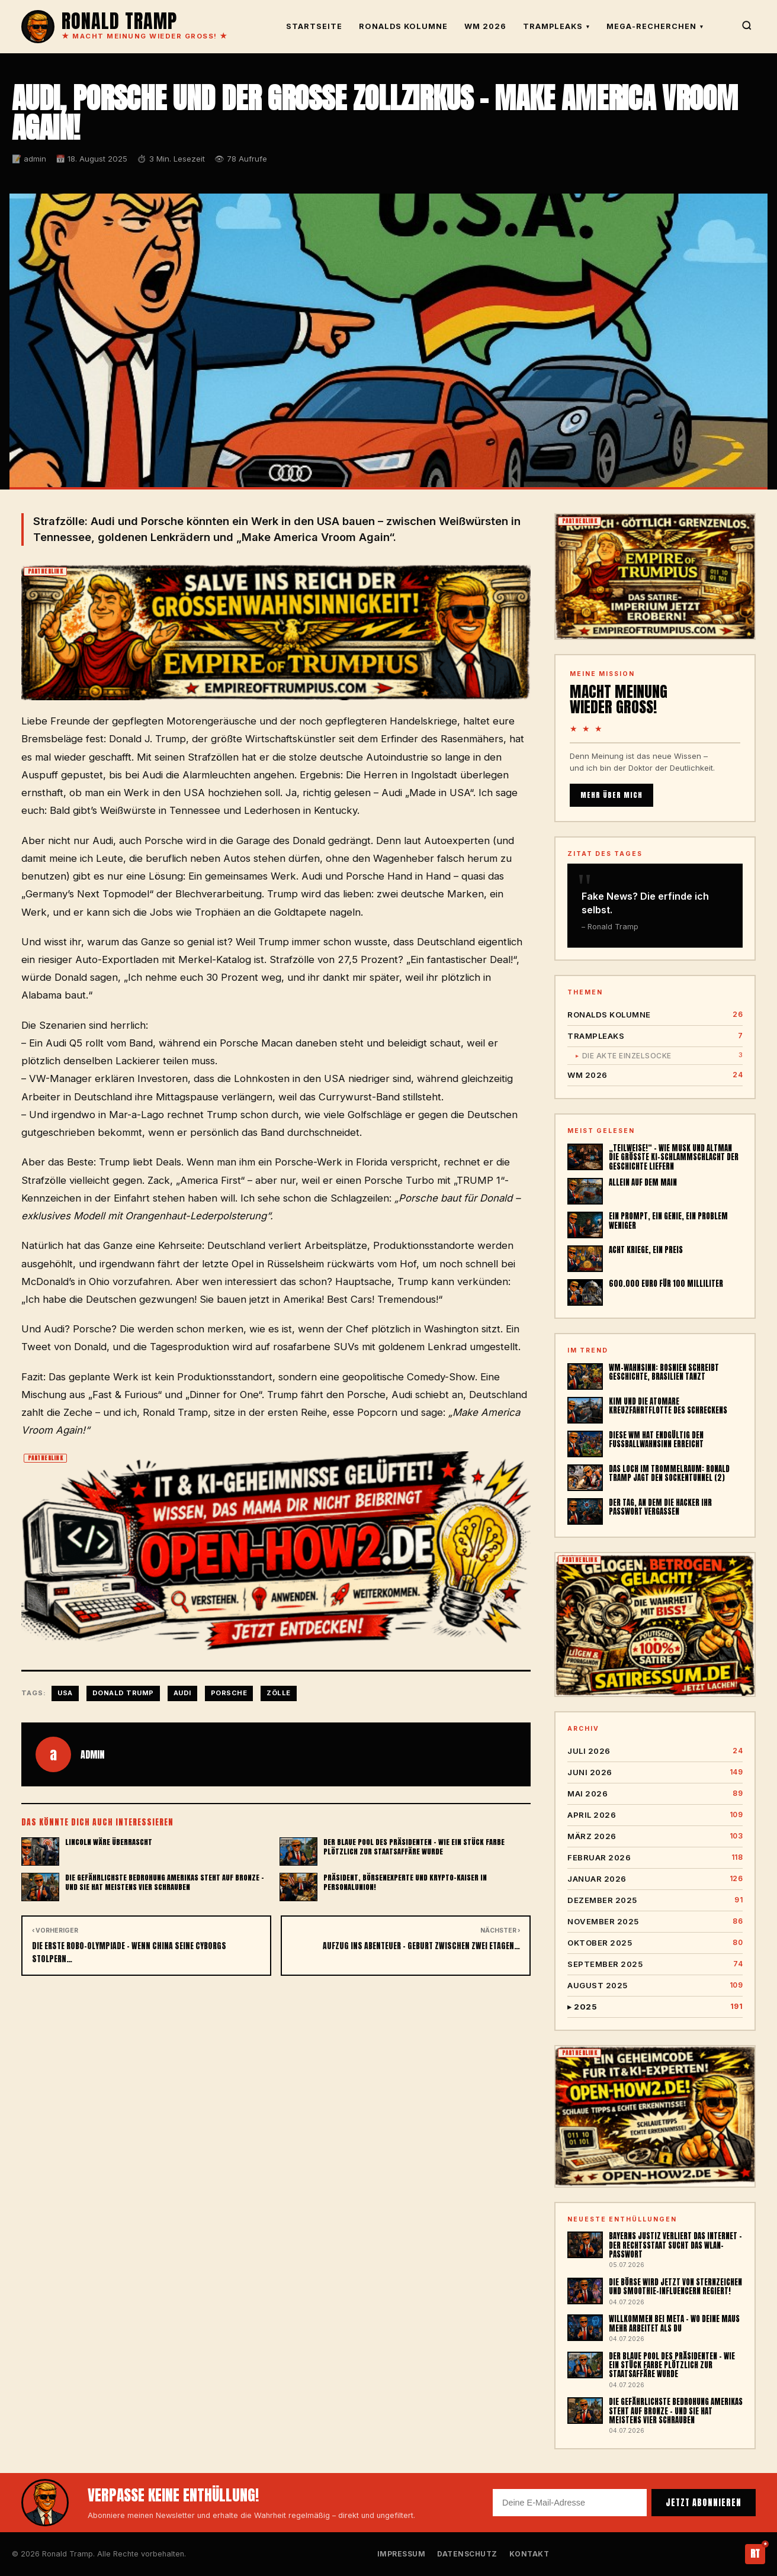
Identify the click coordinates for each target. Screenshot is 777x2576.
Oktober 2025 (655, 1943)
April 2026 (655, 1815)
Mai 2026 (655, 1794)
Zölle (279, 1693)
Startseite (314, 26)
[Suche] (747, 27)
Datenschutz (467, 2553)
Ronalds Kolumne (403, 26)
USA (65, 1693)
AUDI (182, 1693)
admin (92, 1754)
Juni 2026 (655, 1772)
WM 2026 (485, 26)
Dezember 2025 (655, 1900)
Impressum (401, 2553)
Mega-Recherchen (655, 26)
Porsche (229, 1693)
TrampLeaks (556, 26)
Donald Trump (123, 1693)
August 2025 (655, 1985)
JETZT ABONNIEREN (703, 2502)
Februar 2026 (655, 1858)
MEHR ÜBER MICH (611, 795)
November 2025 (655, 1921)
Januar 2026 (655, 1879)
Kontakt (529, 2553)
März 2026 (655, 1836)
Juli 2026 (655, 1751)
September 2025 (655, 1964)
